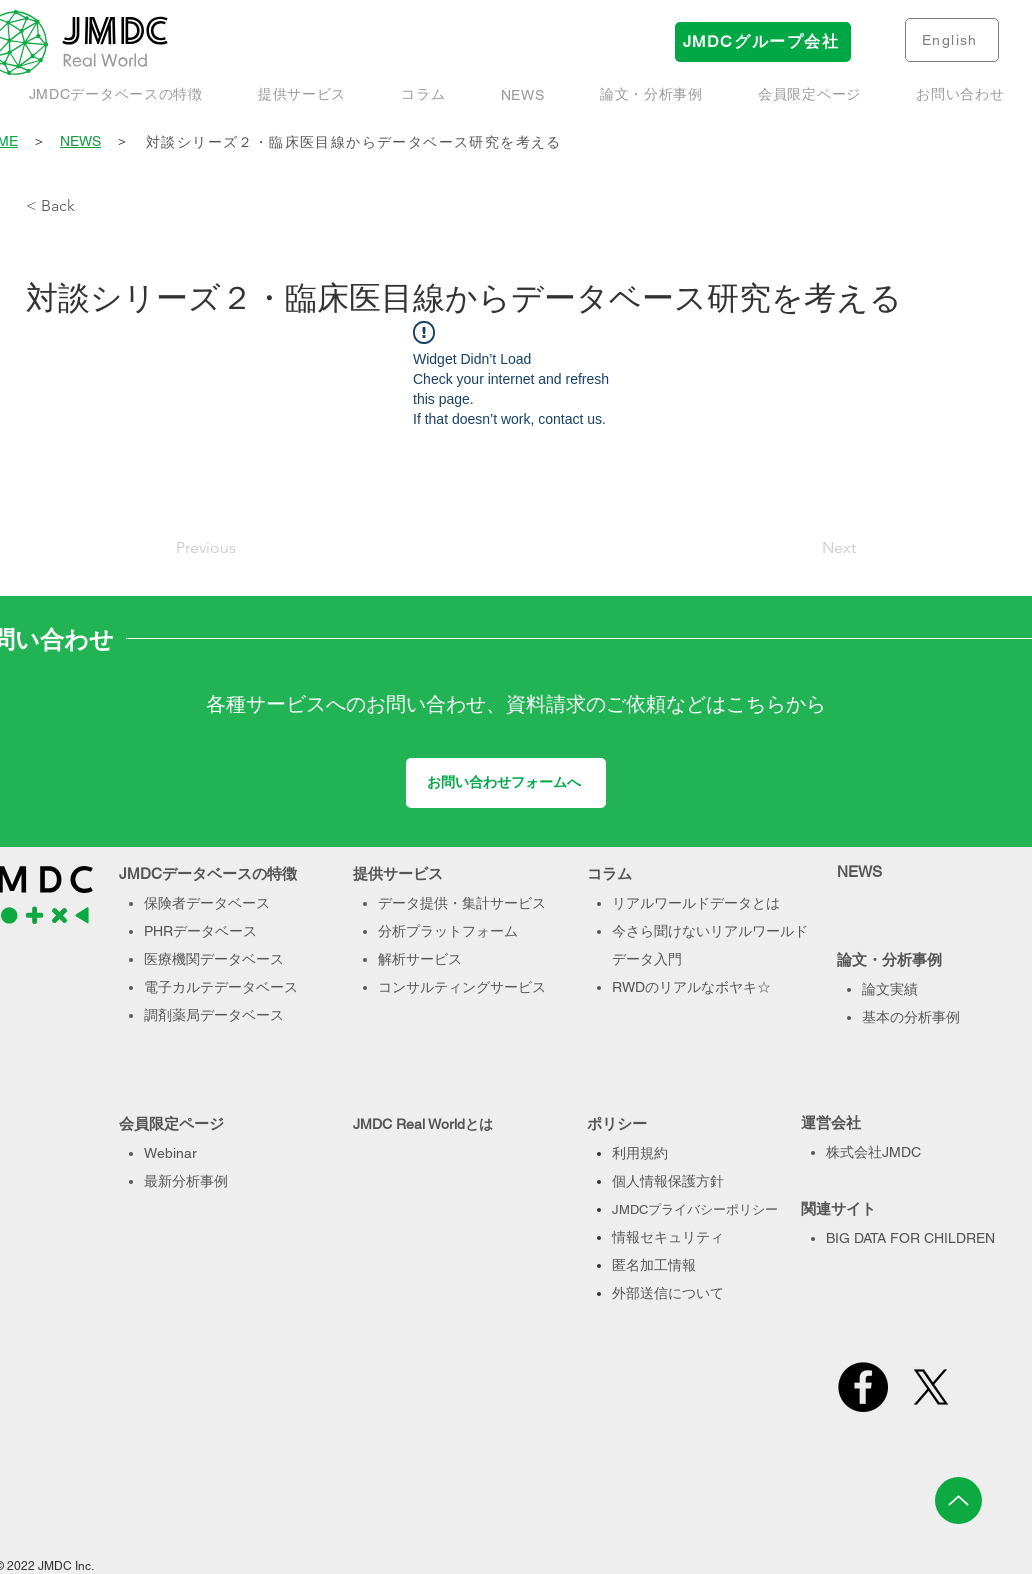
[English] (952, 40)
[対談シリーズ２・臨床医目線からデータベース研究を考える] (575, 142)
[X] (931, 1387)
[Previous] (242, 548)
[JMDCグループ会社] (763, 42)
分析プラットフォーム (448, 931)
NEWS (80, 141)
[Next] (806, 548)
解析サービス (420, 959)
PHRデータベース (200, 931)
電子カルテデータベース (221, 987)
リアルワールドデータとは (696, 903)
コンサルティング (434, 987)
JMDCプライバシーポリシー (695, 1209)
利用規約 (640, 1153)
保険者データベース (207, 903)
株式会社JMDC (873, 1152)
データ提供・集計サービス (462, 903)
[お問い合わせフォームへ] (506, 783)
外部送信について (668, 1293)
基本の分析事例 (911, 1017)
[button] (651, 95)
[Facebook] (863, 1387)
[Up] (958, 1500)
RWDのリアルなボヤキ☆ (691, 987)
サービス (518, 987)
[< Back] (92, 206)
